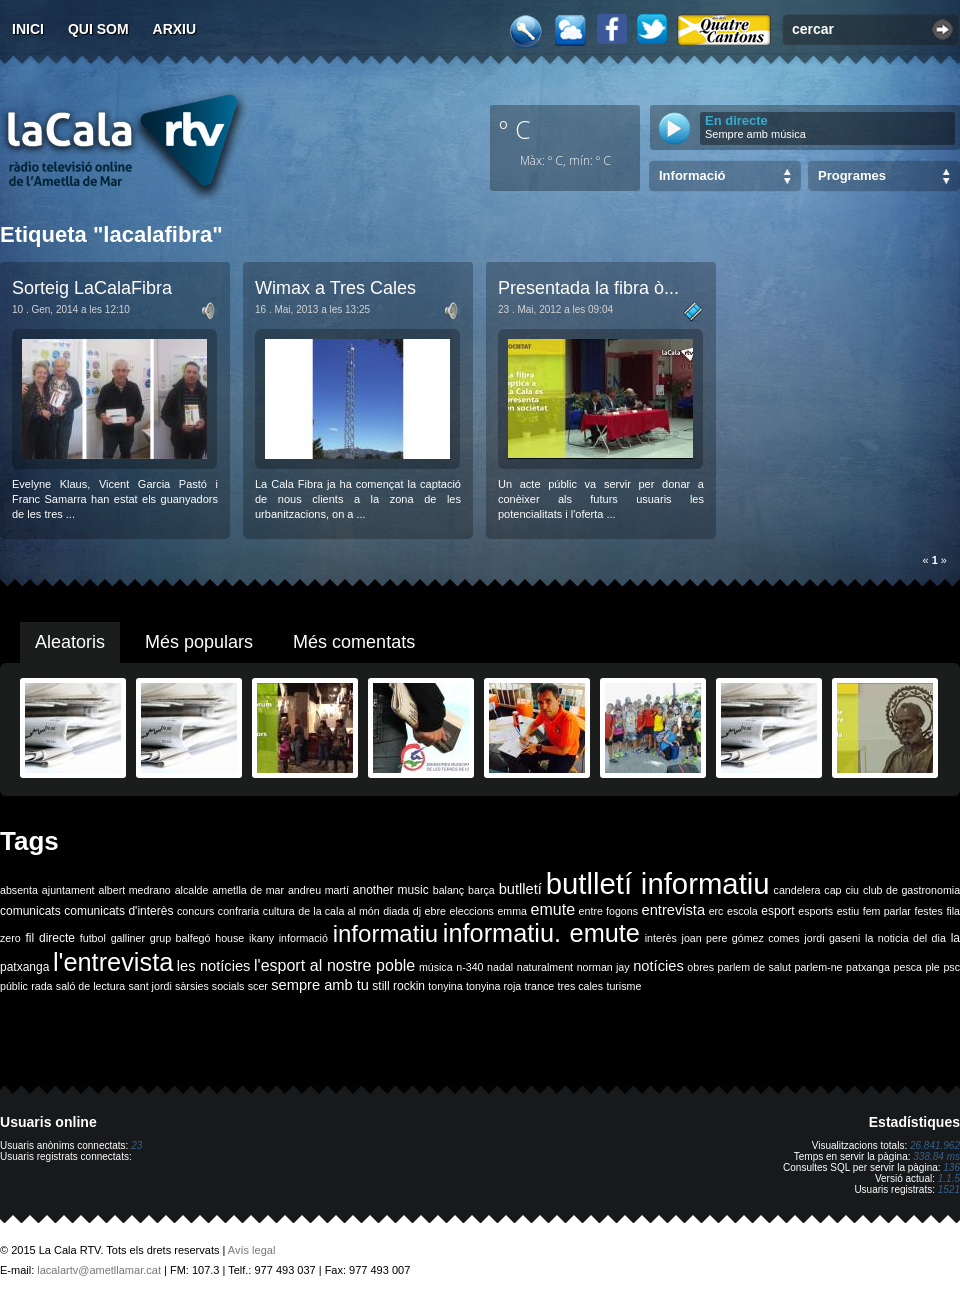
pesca (908, 967)
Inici (28, 29)
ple (933, 967)
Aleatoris (70, 642)
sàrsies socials (209, 986)
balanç (448, 890)
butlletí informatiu (658, 883)
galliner (128, 938)
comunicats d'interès (118, 911)
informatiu (385, 933)
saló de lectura (90, 986)
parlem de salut (754, 967)
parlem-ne (819, 967)
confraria (238, 911)
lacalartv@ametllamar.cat (99, 1270)
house (229, 938)
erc (716, 911)
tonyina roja (493, 986)
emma (512, 911)
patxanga (868, 967)
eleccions (471, 911)
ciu (852, 890)
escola (742, 911)
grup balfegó (180, 938)
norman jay (603, 967)
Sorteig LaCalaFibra (92, 288)
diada (396, 911)
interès (661, 938)
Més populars (199, 642)
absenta (19, 890)
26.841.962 (935, 1145)
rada (41, 986)
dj (417, 911)
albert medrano (135, 890)
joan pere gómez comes (741, 938)
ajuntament (68, 890)
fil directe (50, 938)
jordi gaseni (832, 938)
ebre (435, 911)
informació (303, 938)
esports (815, 911)
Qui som (98, 29)
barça (481, 890)
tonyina (445, 986)
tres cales (580, 986)
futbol (93, 938)
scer (258, 986)
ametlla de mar (248, 890)
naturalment (545, 967)
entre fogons (608, 911)
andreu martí (318, 890)
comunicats (30, 911)
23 (136, 1145)
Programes (852, 175)
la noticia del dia (905, 938)
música (436, 967)
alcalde (192, 890)
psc (951, 967)
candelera (797, 890)
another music (391, 890)
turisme (623, 986)
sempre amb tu (320, 985)
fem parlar (887, 911)
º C (515, 129)
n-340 (469, 967)
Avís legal (252, 1250)
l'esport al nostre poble (334, 965)
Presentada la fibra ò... (588, 288)
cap (832, 890)
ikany (261, 938)
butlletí (520, 889)
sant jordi (150, 986)
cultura (279, 911)
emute (553, 909)
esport (777, 911)
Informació (692, 175)
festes (928, 911)
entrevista (674, 910)
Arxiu (175, 29)
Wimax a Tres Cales (335, 288)
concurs (195, 911)
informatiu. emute (541, 933)
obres (700, 967)
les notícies (214, 966)
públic (14, 986)
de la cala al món (338, 911)
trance (540, 986)
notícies (658, 966)
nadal (500, 967)
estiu (848, 911)
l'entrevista (113, 962)
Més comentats (354, 642)
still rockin (398, 986)
